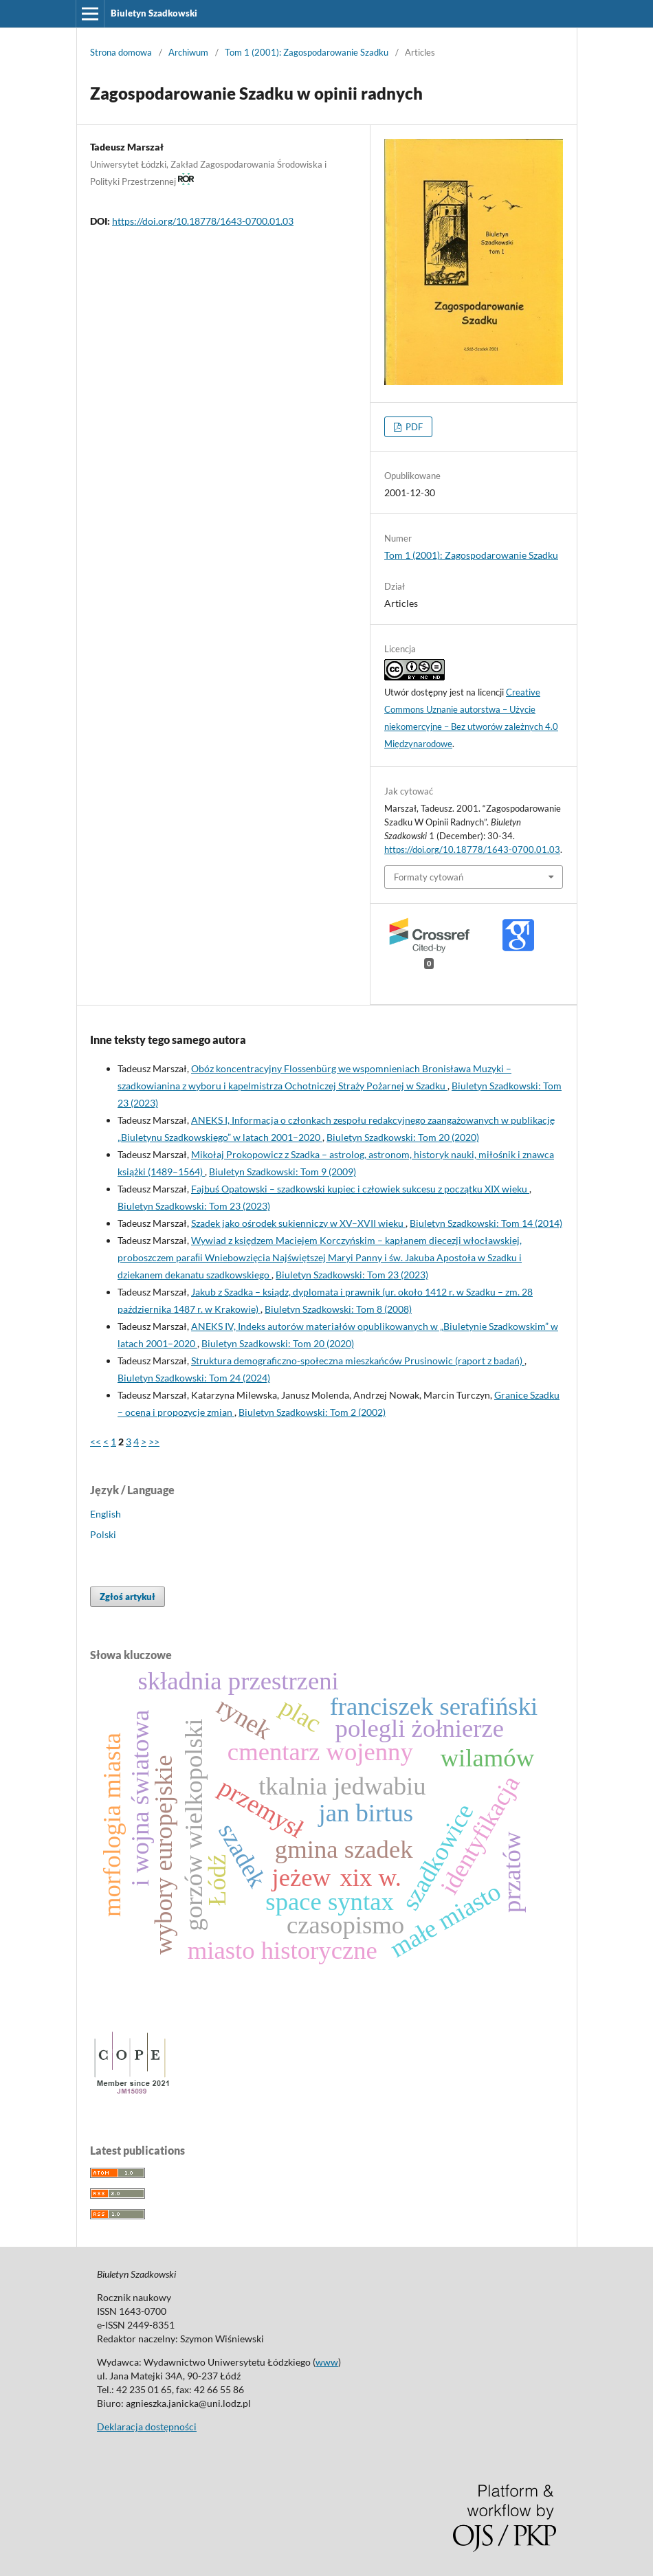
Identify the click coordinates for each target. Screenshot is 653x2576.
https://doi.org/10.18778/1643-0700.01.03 (203, 221)
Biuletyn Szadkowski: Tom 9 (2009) (282, 1171)
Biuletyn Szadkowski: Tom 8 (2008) (338, 1309)
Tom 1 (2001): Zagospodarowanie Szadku (306, 52)
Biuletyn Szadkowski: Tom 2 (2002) (312, 1412)
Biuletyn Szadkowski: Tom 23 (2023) (194, 1206)
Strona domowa (121, 52)
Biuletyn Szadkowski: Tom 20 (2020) (402, 1137)
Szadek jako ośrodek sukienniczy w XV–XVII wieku (298, 1223)
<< (95, 1441)
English (105, 1514)
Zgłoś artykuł (127, 1596)
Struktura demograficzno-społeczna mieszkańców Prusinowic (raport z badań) (357, 1360)
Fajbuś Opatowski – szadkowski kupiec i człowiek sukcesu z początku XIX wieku (360, 1189)
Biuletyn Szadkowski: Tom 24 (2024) (194, 1378)
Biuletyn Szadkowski (154, 13)
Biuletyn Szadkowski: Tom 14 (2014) (486, 1223)
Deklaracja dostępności (147, 2426)
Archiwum (188, 52)
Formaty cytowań (428, 876)
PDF (413, 426)
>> (153, 1441)
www (327, 2362)
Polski (103, 1534)
